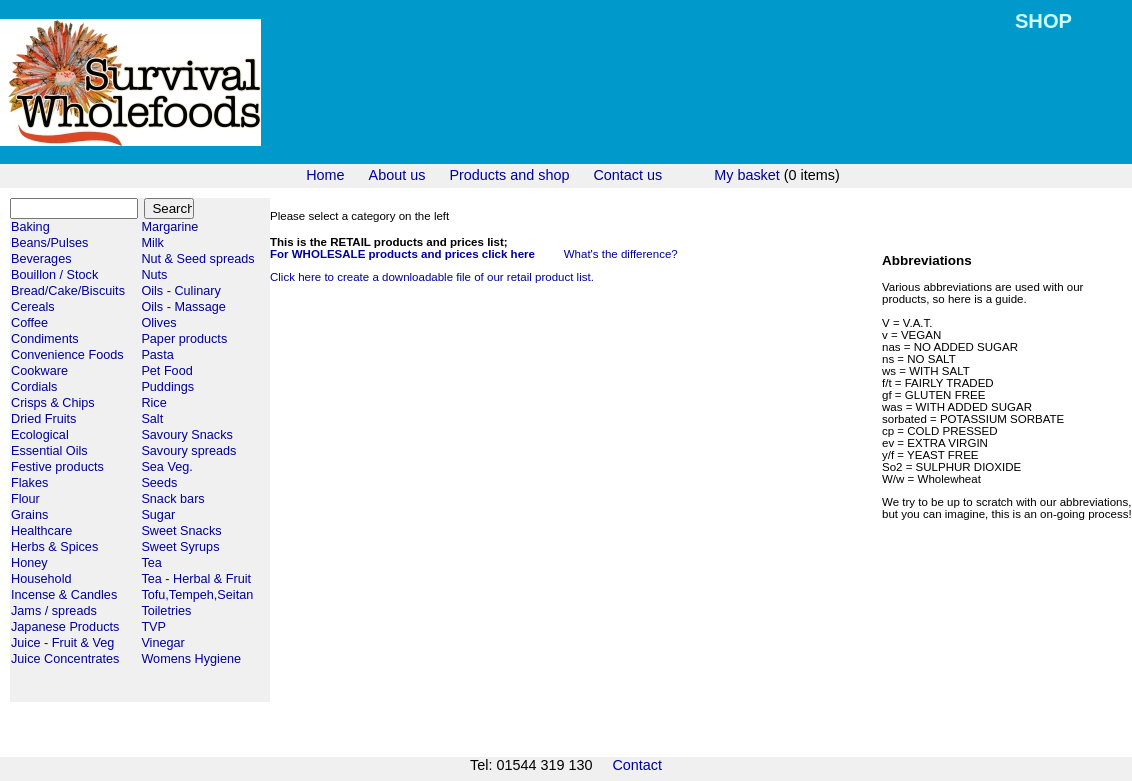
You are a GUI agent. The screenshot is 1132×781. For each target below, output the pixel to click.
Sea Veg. (166, 467)
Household (41, 579)
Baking (30, 227)
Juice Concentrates (65, 659)
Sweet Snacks (181, 531)
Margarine (169, 227)
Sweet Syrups (180, 547)
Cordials (34, 387)
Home (325, 175)
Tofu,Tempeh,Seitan (197, 595)
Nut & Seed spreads (197, 259)
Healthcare (41, 531)
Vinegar (162, 643)
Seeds (159, 483)
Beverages (41, 259)
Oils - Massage (183, 307)
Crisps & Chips (53, 403)
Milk (152, 243)
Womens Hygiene (191, 659)
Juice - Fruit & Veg (62, 643)
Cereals (33, 307)
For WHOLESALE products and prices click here (402, 254)
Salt (152, 419)
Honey (29, 563)
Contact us (627, 175)
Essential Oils (49, 451)
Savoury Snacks (186, 435)
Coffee (29, 323)
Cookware (39, 371)
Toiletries (166, 611)
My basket (747, 175)
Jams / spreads (54, 611)
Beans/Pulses (49, 243)
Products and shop (509, 175)
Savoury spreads (188, 451)
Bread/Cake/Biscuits (68, 291)
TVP (153, 627)
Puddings (167, 387)
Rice (153, 403)
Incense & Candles (64, 595)
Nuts (154, 275)
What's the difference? (621, 254)
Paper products (184, 339)
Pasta (157, 355)
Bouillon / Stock (54, 275)
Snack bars (172, 499)
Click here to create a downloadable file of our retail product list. (432, 277)
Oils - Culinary (180, 291)
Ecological (40, 435)
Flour (25, 499)
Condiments (45, 339)
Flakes (29, 483)
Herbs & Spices (54, 547)
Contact (637, 765)
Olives (158, 323)
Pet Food (166, 371)
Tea (151, 563)
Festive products (57, 467)
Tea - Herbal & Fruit (196, 579)
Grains (29, 515)
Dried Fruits (43, 419)
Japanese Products (65, 627)
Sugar (158, 515)
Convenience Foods (67, 355)
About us (397, 175)
